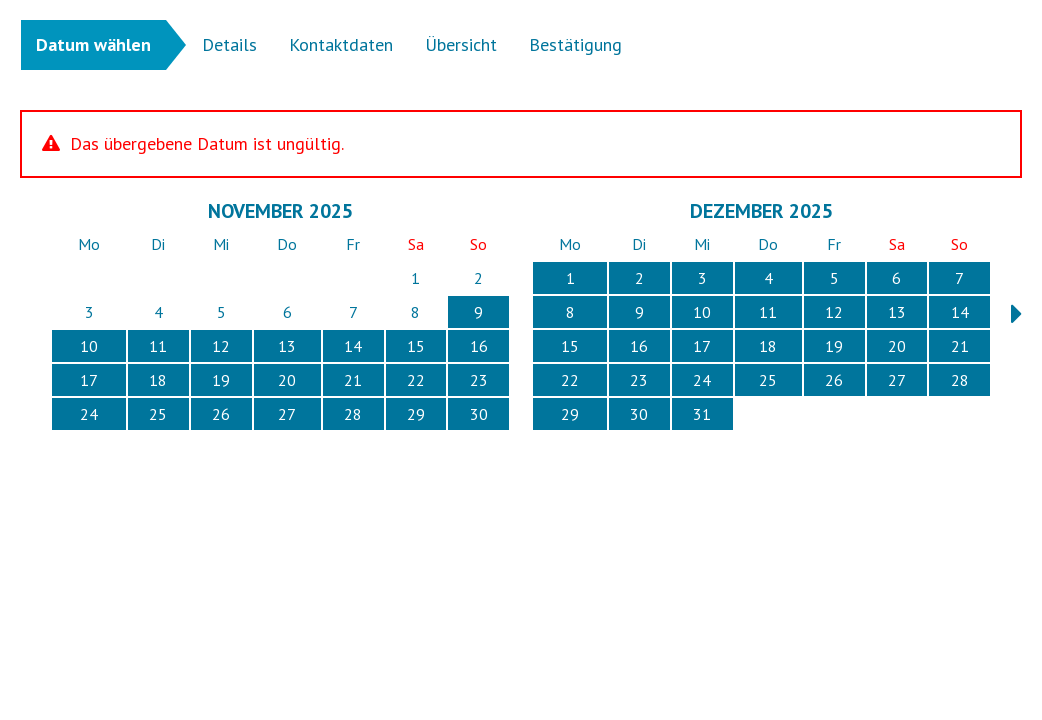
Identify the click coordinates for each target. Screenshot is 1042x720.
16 (479, 346)
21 (353, 380)
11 (158, 346)
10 (89, 346)
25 (158, 414)
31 (702, 414)
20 (287, 380)
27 (287, 414)
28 (353, 414)
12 (221, 346)
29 (416, 414)
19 (221, 380)
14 (353, 346)
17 (89, 380)
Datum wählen (93, 44)
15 (416, 346)
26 (221, 414)
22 (416, 380)
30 (479, 414)
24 (89, 414)
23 (479, 380)
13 (287, 346)
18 (158, 380)
